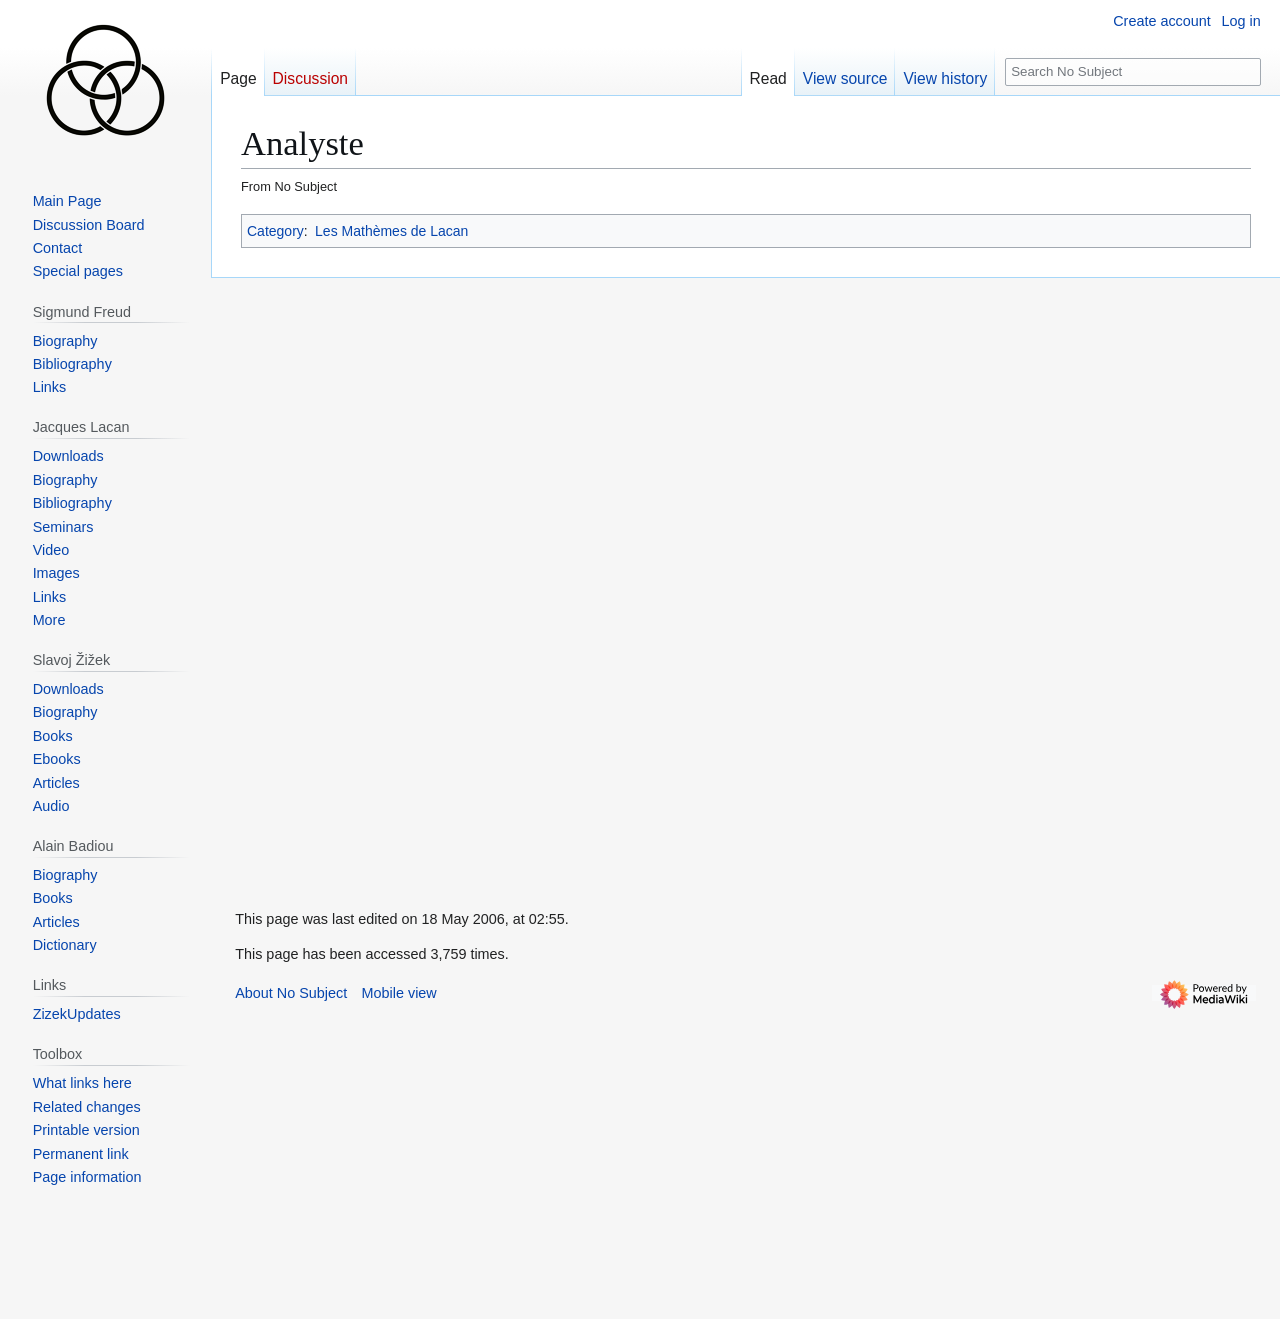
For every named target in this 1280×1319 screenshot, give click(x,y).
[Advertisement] (361, 578)
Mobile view (399, 993)
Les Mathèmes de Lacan (391, 231)
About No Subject (291, 993)
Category (275, 231)
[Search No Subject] (1133, 72)
